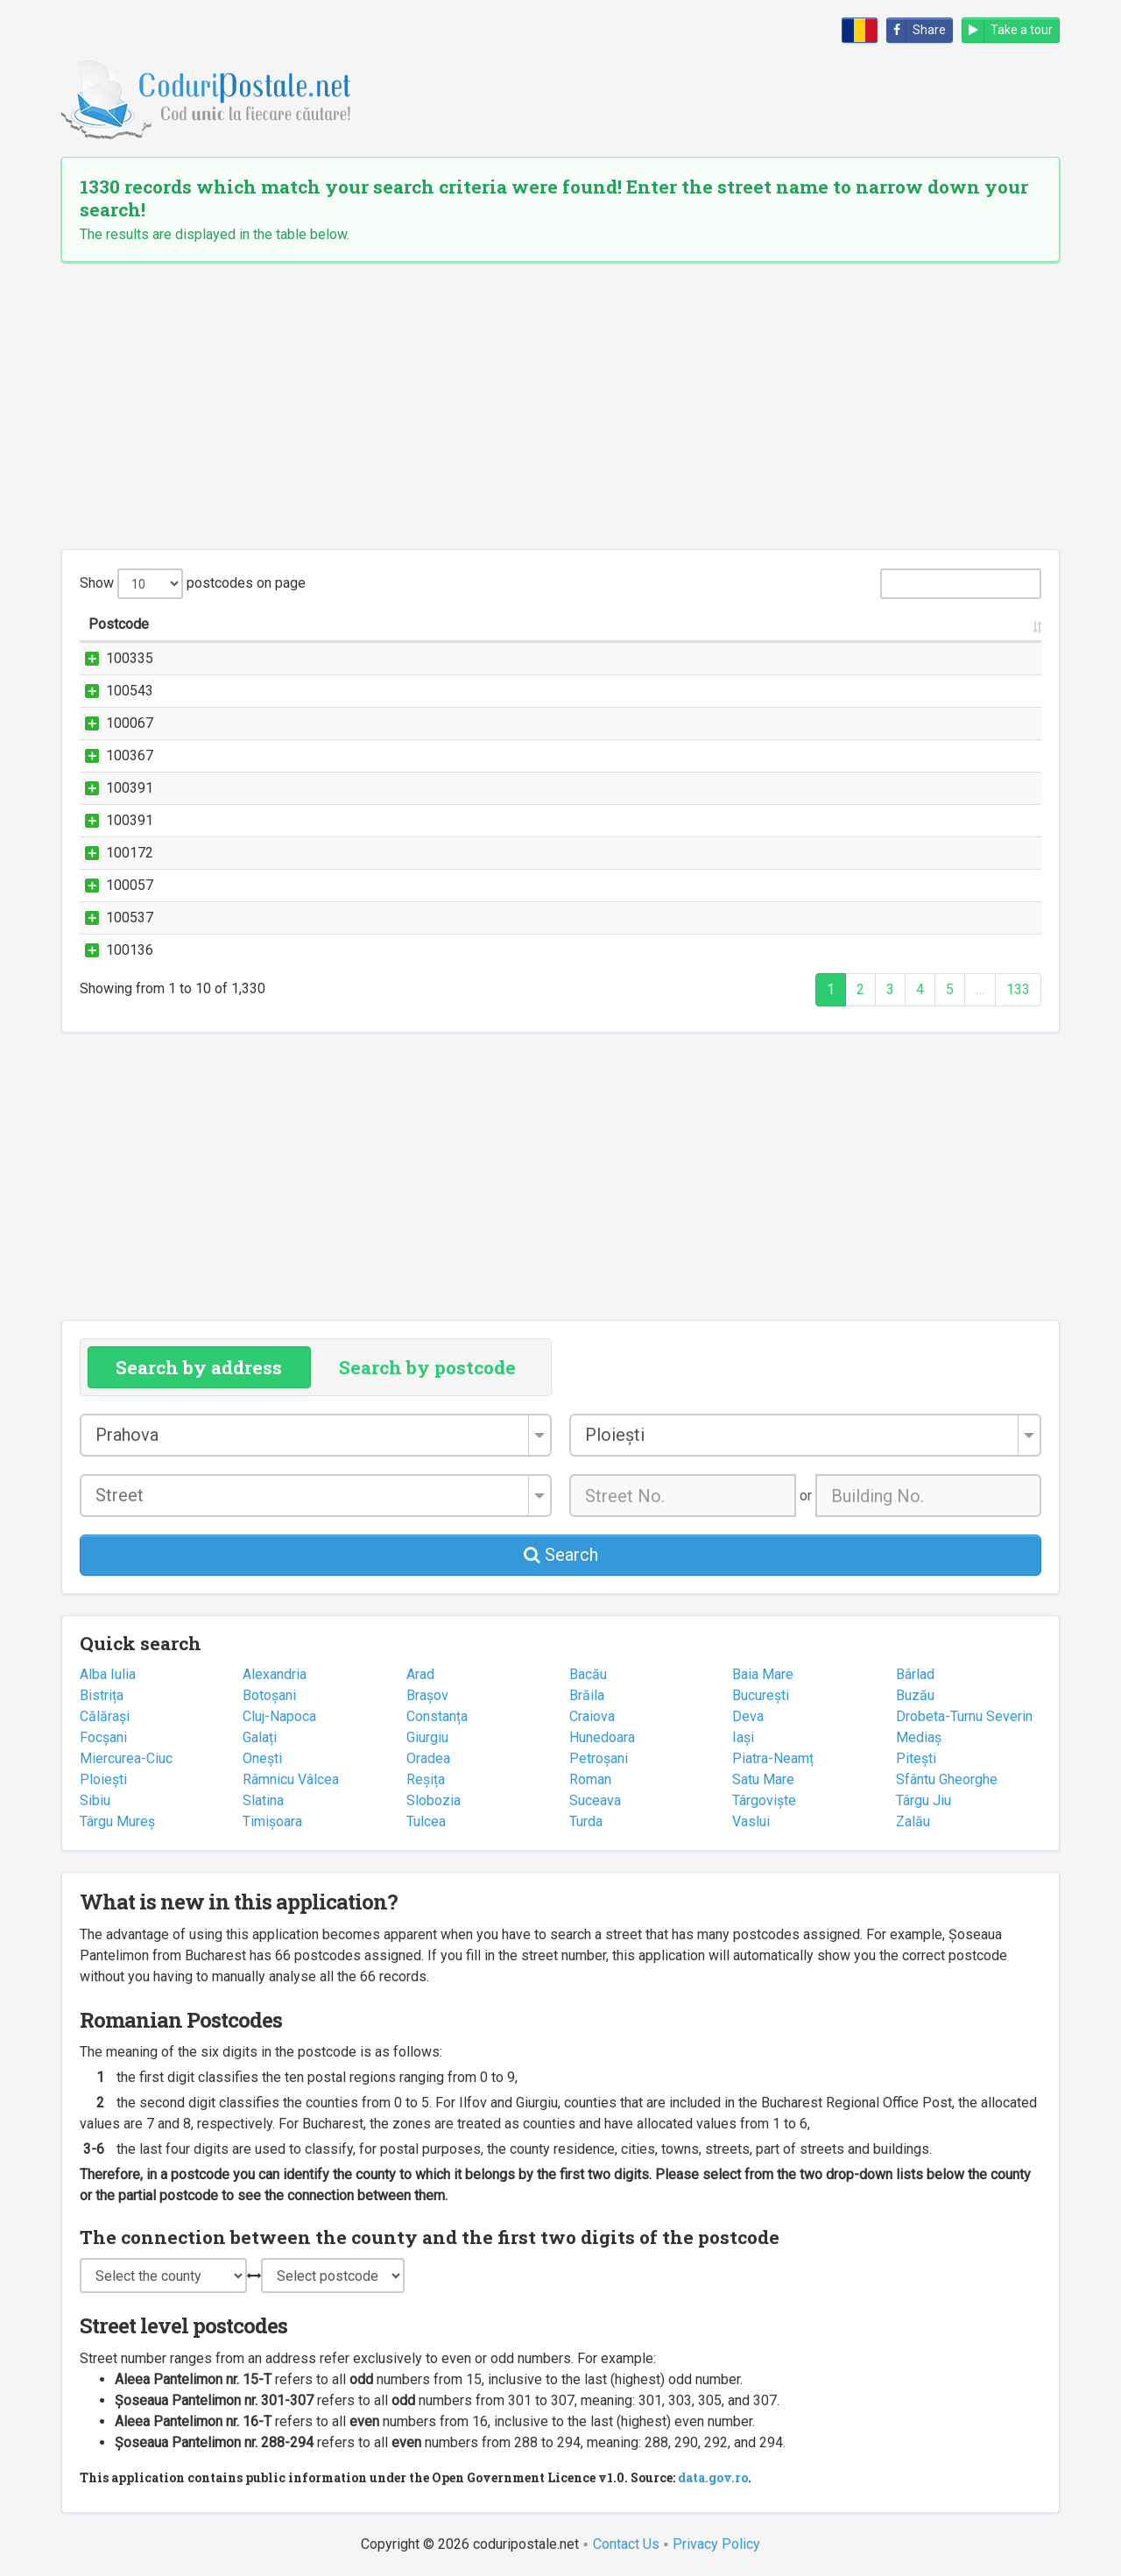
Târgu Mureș (117, 1821)
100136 (112, 950)
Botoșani (269, 1695)
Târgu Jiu (923, 1800)
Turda (586, 1821)
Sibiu (95, 1800)
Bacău (588, 1674)
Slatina (263, 1800)
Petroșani (598, 1758)
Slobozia (433, 1800)
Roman (590, 1779)
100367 (112, 755)
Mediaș (918, 1737)
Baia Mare (762, 1674)
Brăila (586, 1695)
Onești (262, 1758)
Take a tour (1007, 30)
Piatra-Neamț (773, 1758)
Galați (260, 1737)
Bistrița (101, 1695)
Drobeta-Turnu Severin (964, 1716)
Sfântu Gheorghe (947, 1779)
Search (561, 1554)
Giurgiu (427, 1737)
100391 (112, 788)
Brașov (427, 1695)
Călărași (105, 1716)
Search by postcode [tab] (427, 1367)
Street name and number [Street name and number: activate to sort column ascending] (294, 624)
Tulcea (426, 1821)
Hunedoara (602, 1737)
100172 (112, 852)
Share (916, 30)
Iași (743, 1737)
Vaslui (751, 1821)
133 (1018, 989)
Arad (420, 1674)
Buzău (915, 1695)
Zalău (913, 1821)
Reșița (425, 1779)
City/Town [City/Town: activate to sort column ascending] (839, 624)
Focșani (103, 1737)
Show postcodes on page (193, 583)
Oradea (428, 1758)
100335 (112, 658)
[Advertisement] (560, 405)
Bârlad (915, 1674)
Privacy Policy (716, 2544)
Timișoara (272, 1821)
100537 (112, 917)
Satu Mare (763, 1779)
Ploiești (103, 1779)
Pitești (916, 1758)
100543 (112, 690)
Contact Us (626, 2544)
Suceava (595, 1800)
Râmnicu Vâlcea (291, 1779)
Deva (748, 1716)
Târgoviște (764, 1800)
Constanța (437, 1716)
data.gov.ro (713, 2477)
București (760, 1695)
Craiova (592, 1716)
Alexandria (275, 1674)
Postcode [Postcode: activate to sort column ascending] (118, 624)
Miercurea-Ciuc (126, 1758)
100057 (112, 885)
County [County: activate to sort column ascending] (963, 624)
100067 (112, 723)
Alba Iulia (108, 1674)
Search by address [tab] (199, 1367)
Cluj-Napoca (279, 1716)
